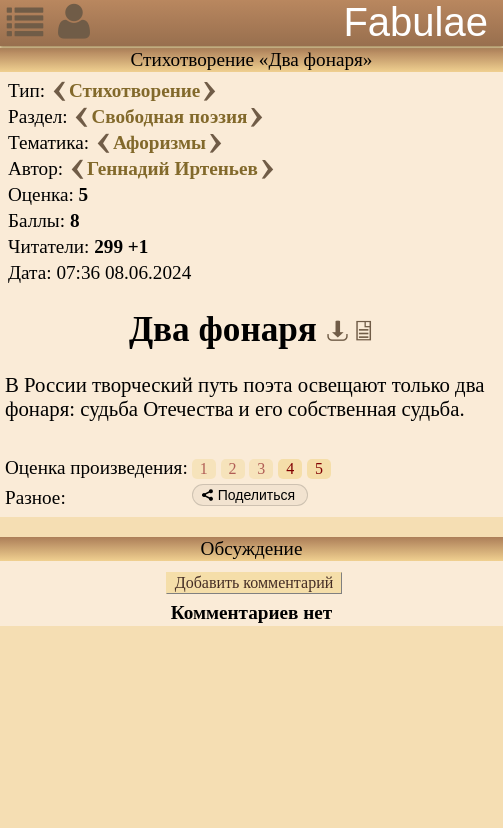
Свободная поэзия (169, 116)
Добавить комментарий (254, 582)
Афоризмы (159, 142)
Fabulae (415, 22)
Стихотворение (134, 90)
